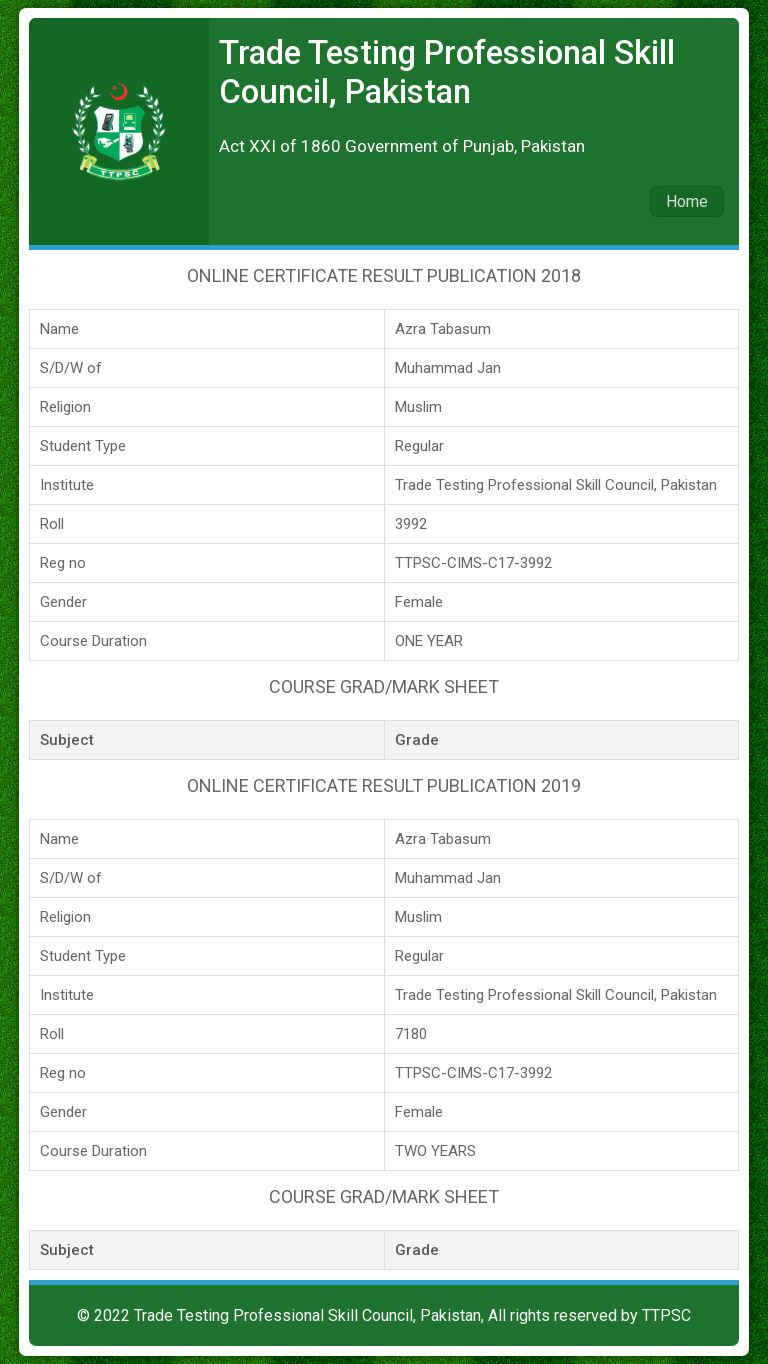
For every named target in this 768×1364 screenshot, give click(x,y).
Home (687, 201)
